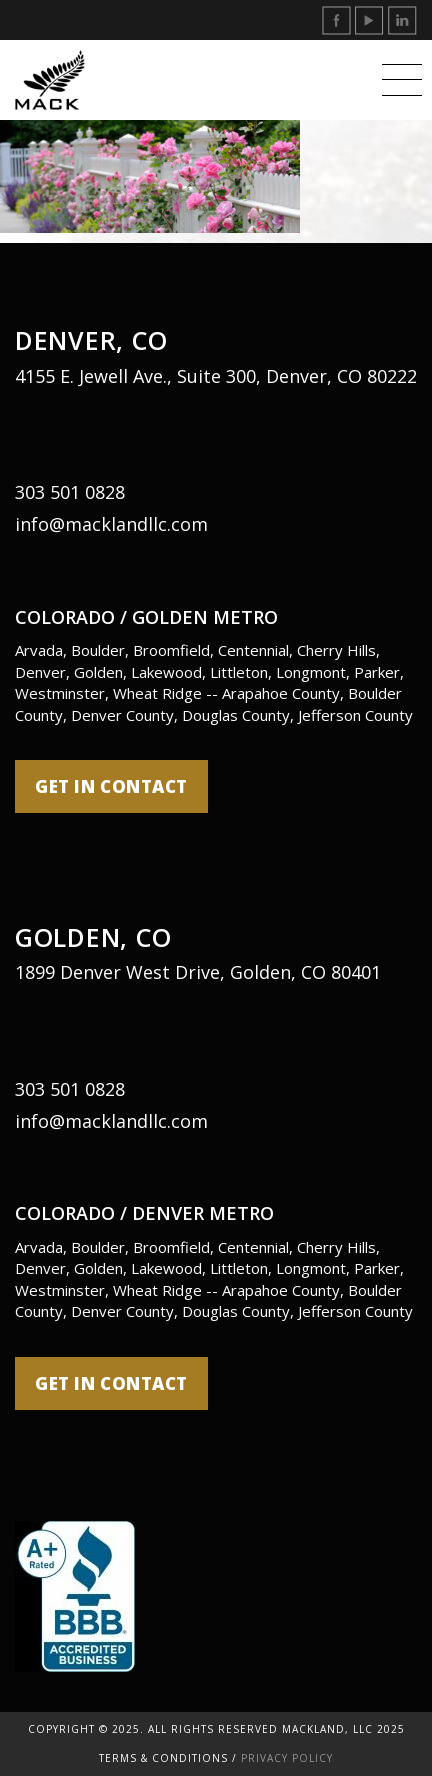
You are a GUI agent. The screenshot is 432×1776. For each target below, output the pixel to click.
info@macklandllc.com (111, 524)
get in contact (111, 786)
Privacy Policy (287, 1758)
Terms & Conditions (163, 1758)
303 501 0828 (70, 492)
